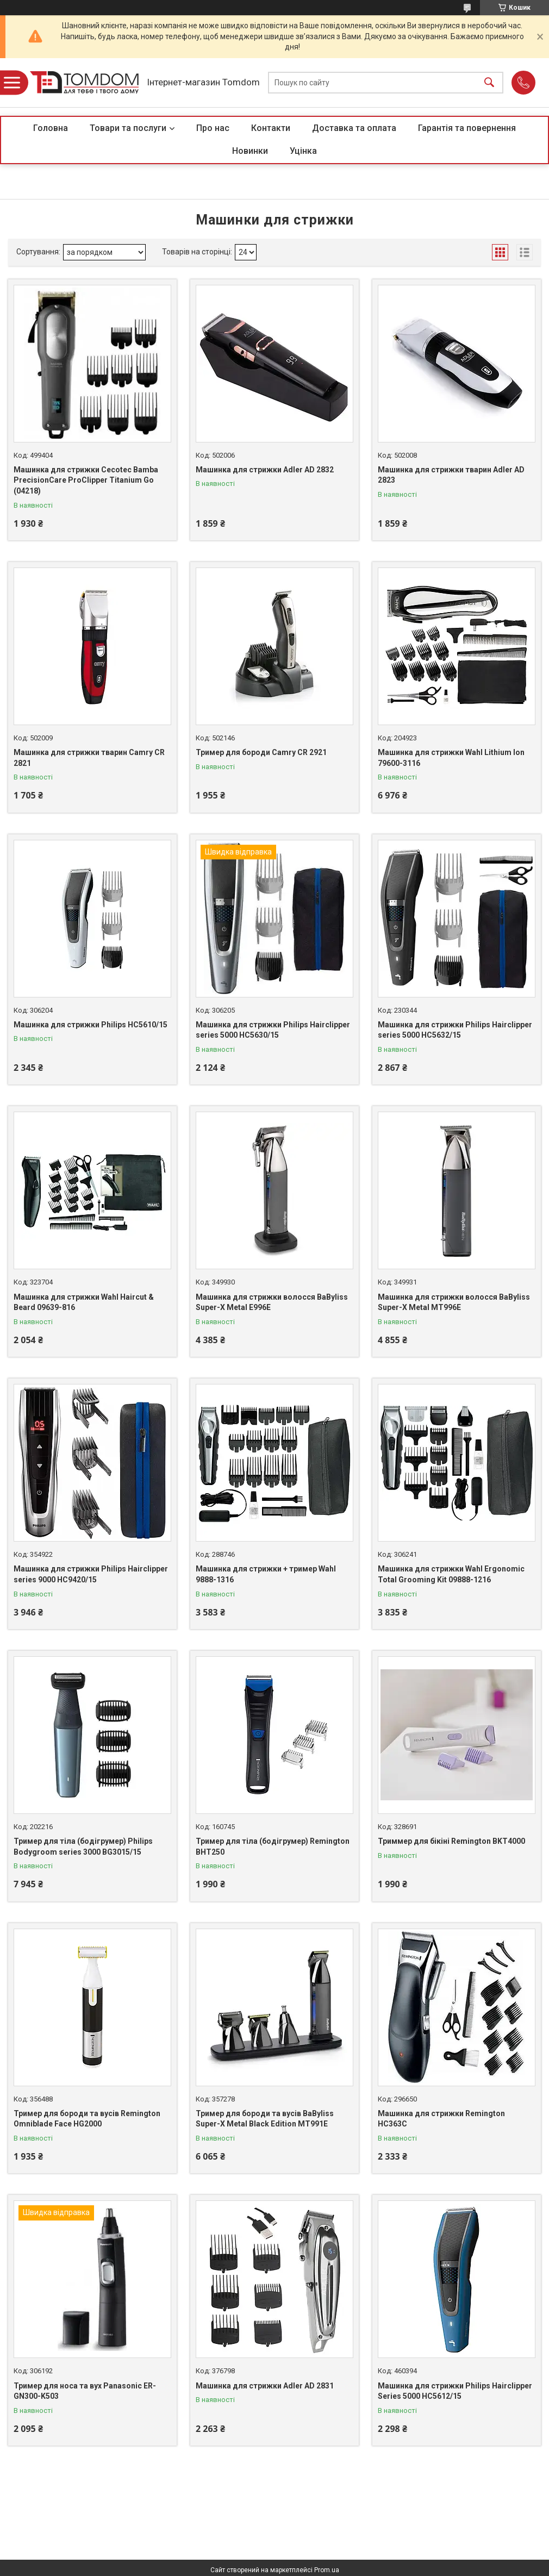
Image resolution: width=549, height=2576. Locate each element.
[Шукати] (489, 83)
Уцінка (303, 151)
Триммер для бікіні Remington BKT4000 (451, 1841)
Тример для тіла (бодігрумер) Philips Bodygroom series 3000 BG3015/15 (83, 1846)
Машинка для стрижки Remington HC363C (441, 2119)
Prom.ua (326, 2570)
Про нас (212, 128)
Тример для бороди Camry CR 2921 (261, 752)
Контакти (270, 128)
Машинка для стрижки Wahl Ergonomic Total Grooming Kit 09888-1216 (451, 1574)
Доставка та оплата (354, 128)
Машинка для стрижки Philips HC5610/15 (90, 1024)
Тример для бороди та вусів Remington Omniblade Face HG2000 (87, 2119)
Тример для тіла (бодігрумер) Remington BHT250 (273, 1846)
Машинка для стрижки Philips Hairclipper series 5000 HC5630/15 (273, 1030)
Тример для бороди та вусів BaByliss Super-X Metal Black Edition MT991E (265, 2119)
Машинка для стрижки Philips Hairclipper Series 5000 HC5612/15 (455, 2391)
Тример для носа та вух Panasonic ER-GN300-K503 (85, 2391)
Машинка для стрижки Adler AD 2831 (265, 2385)
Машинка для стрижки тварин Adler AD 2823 (451, 475)
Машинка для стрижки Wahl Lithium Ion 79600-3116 (451, 758)
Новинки (250, 151)
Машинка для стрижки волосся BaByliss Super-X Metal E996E (272, 1302)
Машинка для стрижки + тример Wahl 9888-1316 (266, 1574)
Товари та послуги (128, 128)
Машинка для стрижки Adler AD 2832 (265, 469)
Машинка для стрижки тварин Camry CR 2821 (89, 758)
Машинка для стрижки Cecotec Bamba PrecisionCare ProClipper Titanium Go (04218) (86, 480)
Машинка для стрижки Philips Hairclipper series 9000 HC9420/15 (91, 1574)
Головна (50, 128)
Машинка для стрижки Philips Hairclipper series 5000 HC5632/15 (455, 1030)
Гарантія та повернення (467, 128)
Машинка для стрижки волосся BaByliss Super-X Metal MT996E (454, 1302)
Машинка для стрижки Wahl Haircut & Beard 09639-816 (84, 1302)
